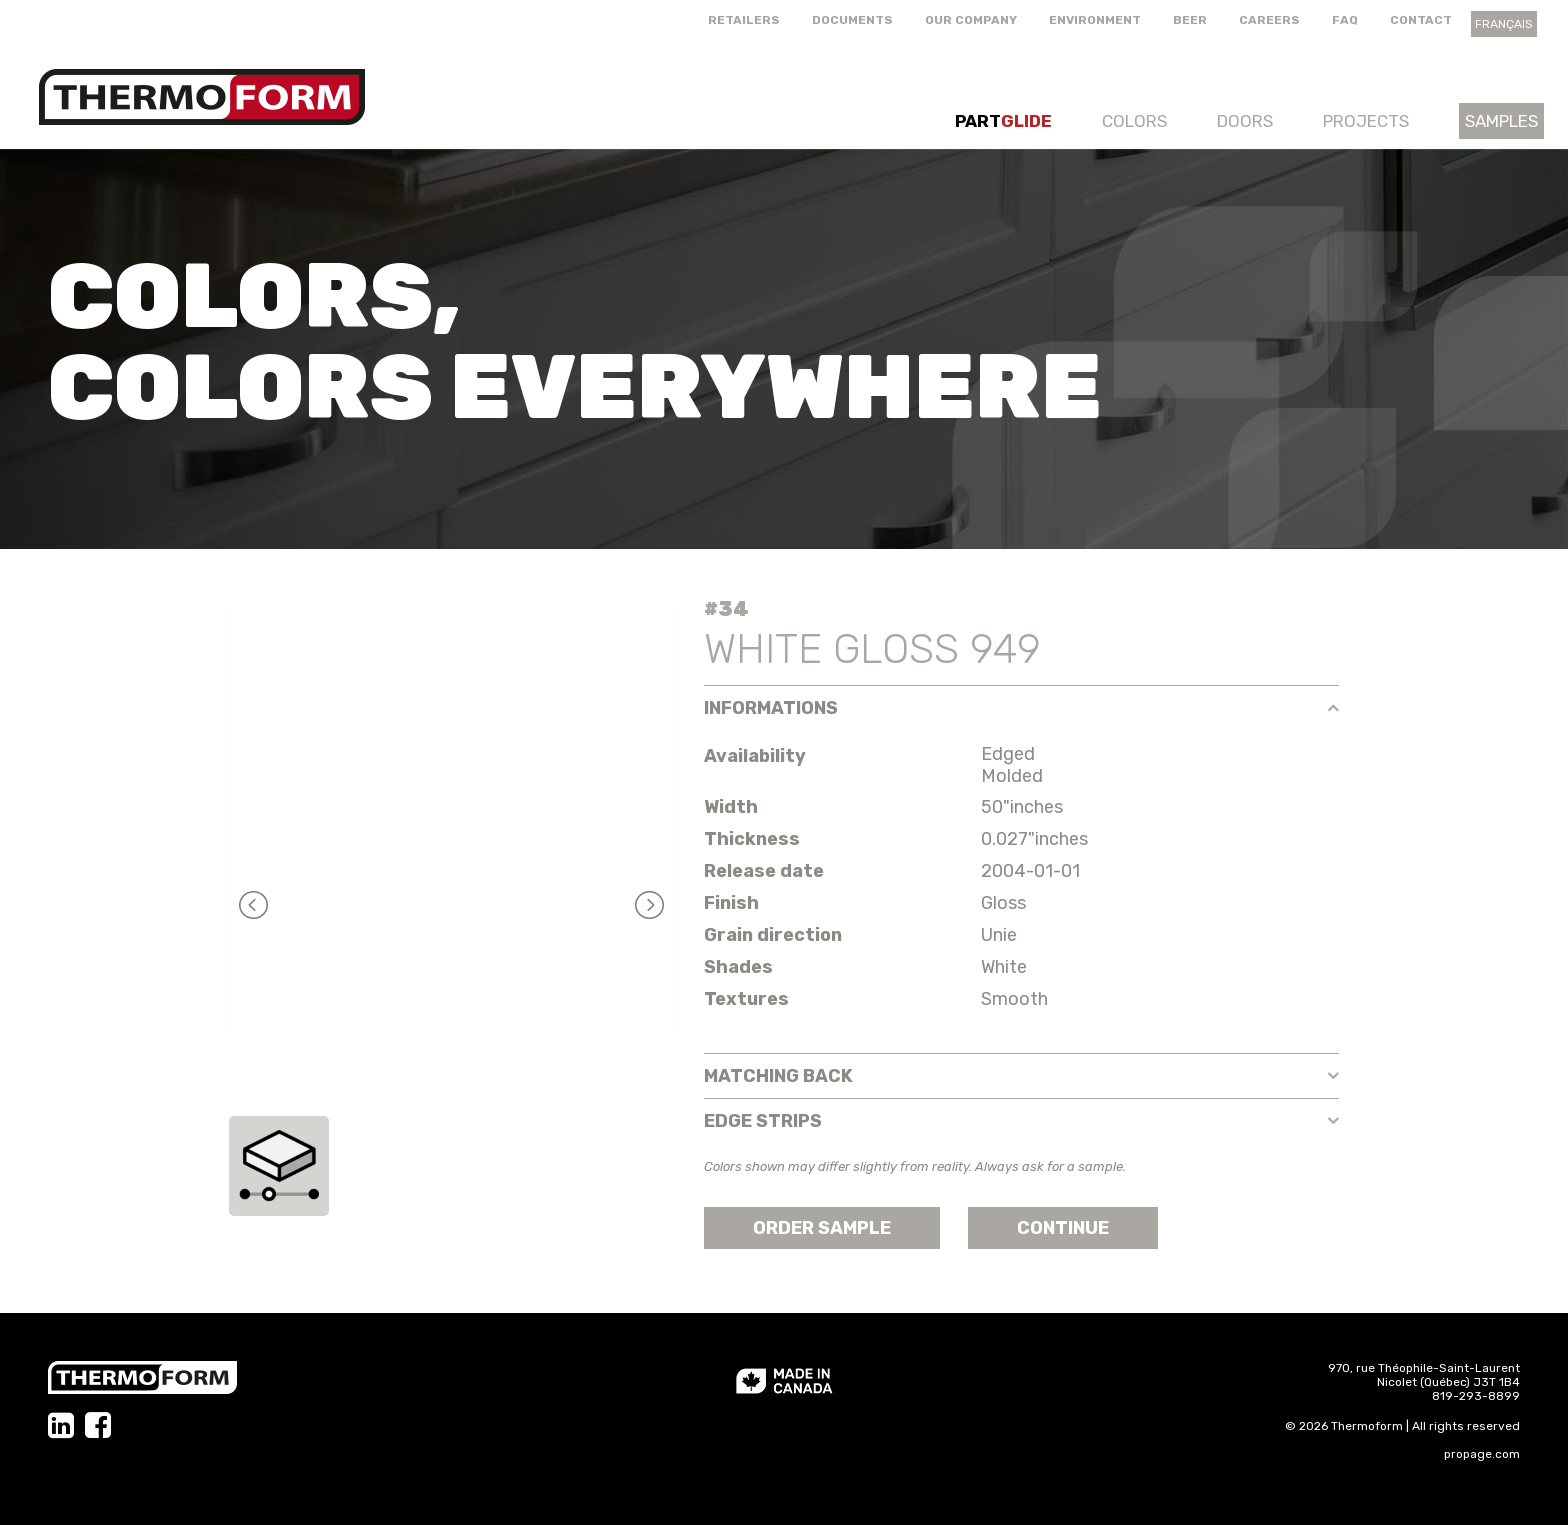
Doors (1245, 121)
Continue (1063, 1228)
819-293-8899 (1476, 1396)
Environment (1095, 20)
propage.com (1482, 1454)
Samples (1501, 121)
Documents (852, 20)
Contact (1421, 20)
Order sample (822, 1228)
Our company (971, 20)
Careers (1269, 20)
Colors (1134, 121)
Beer (1190, 20)
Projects (1366, 121)
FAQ (1345, 20)
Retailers (744, 20)
